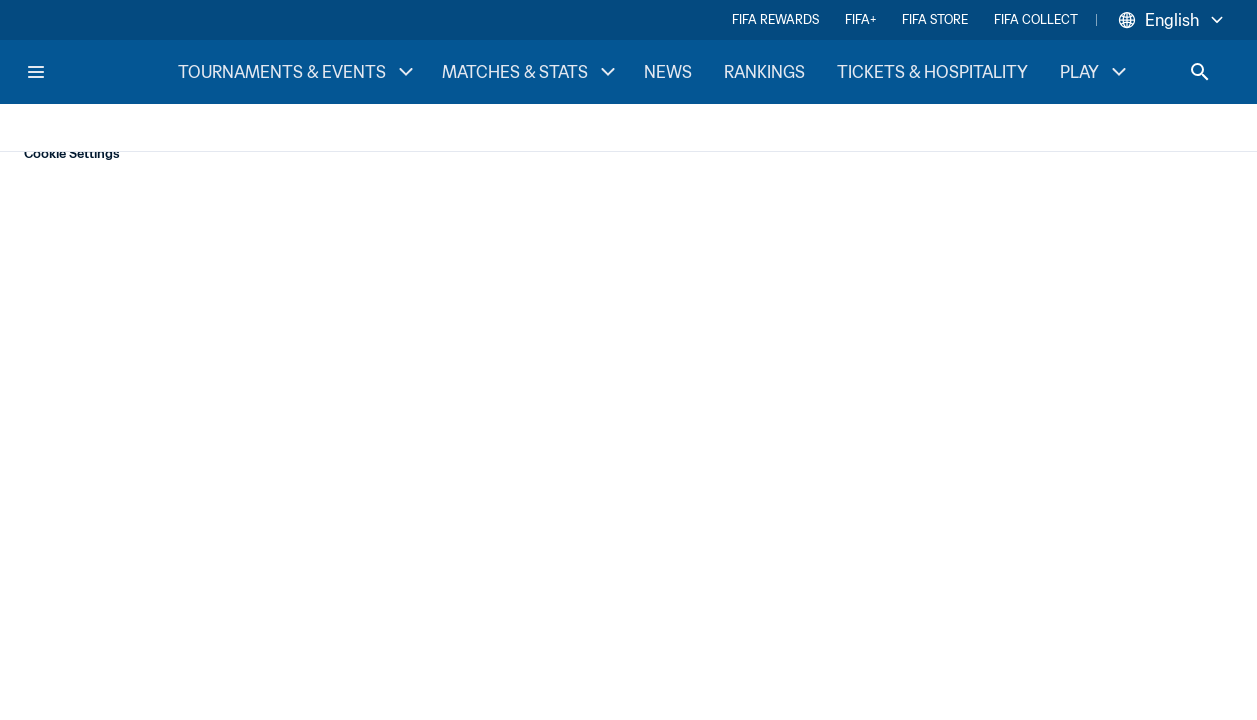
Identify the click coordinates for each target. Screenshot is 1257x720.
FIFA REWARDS (775, 19)
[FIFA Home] (101, 72)
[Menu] (36, 72)
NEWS (668, 72)
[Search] (1200, 72)
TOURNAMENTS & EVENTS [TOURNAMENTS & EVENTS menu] (298, 72)
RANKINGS (764, 72)
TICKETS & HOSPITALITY (932, 72)
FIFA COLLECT (1036, 19)
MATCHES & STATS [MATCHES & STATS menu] (531, 72)
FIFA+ (860, 19)
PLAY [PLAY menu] (1095, 72)
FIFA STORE (935, 19)
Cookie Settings (72, 153)
